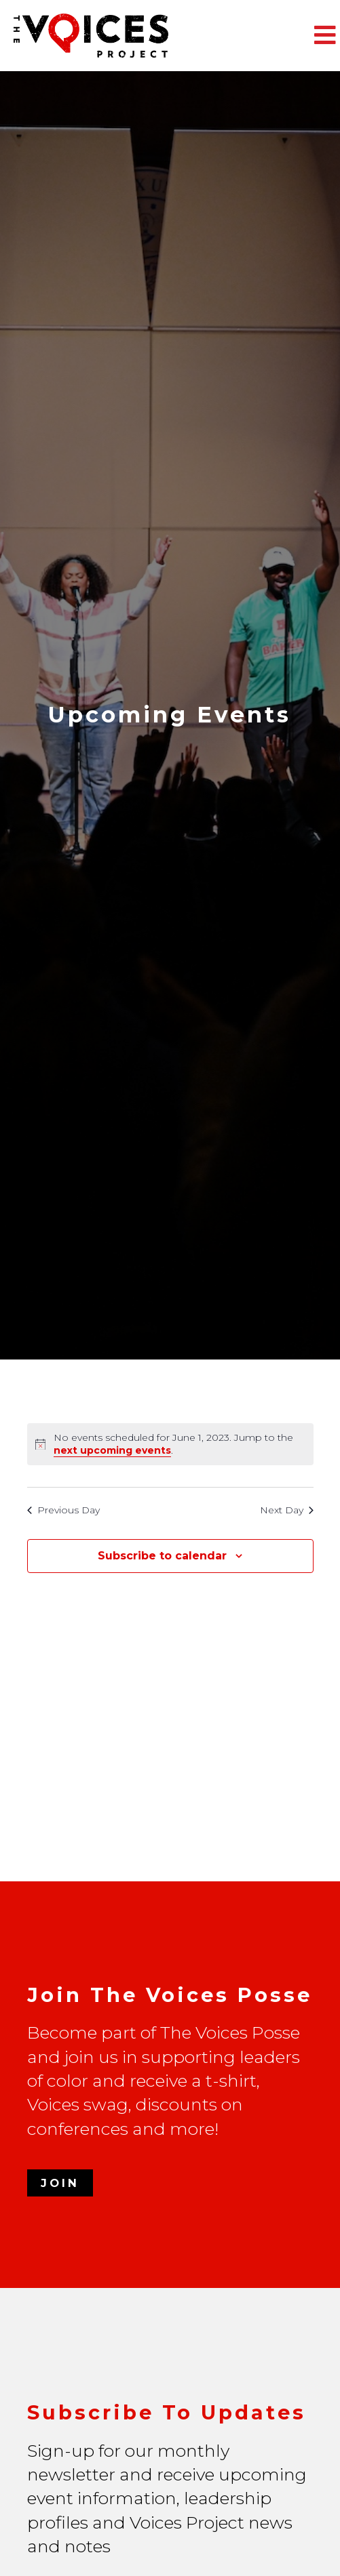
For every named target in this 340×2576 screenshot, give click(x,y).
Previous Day (63, 1510)
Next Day (287, 1510)
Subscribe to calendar (162, 1555)
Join (60, 2183)
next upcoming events (112, 1450)
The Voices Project (115, 36)
